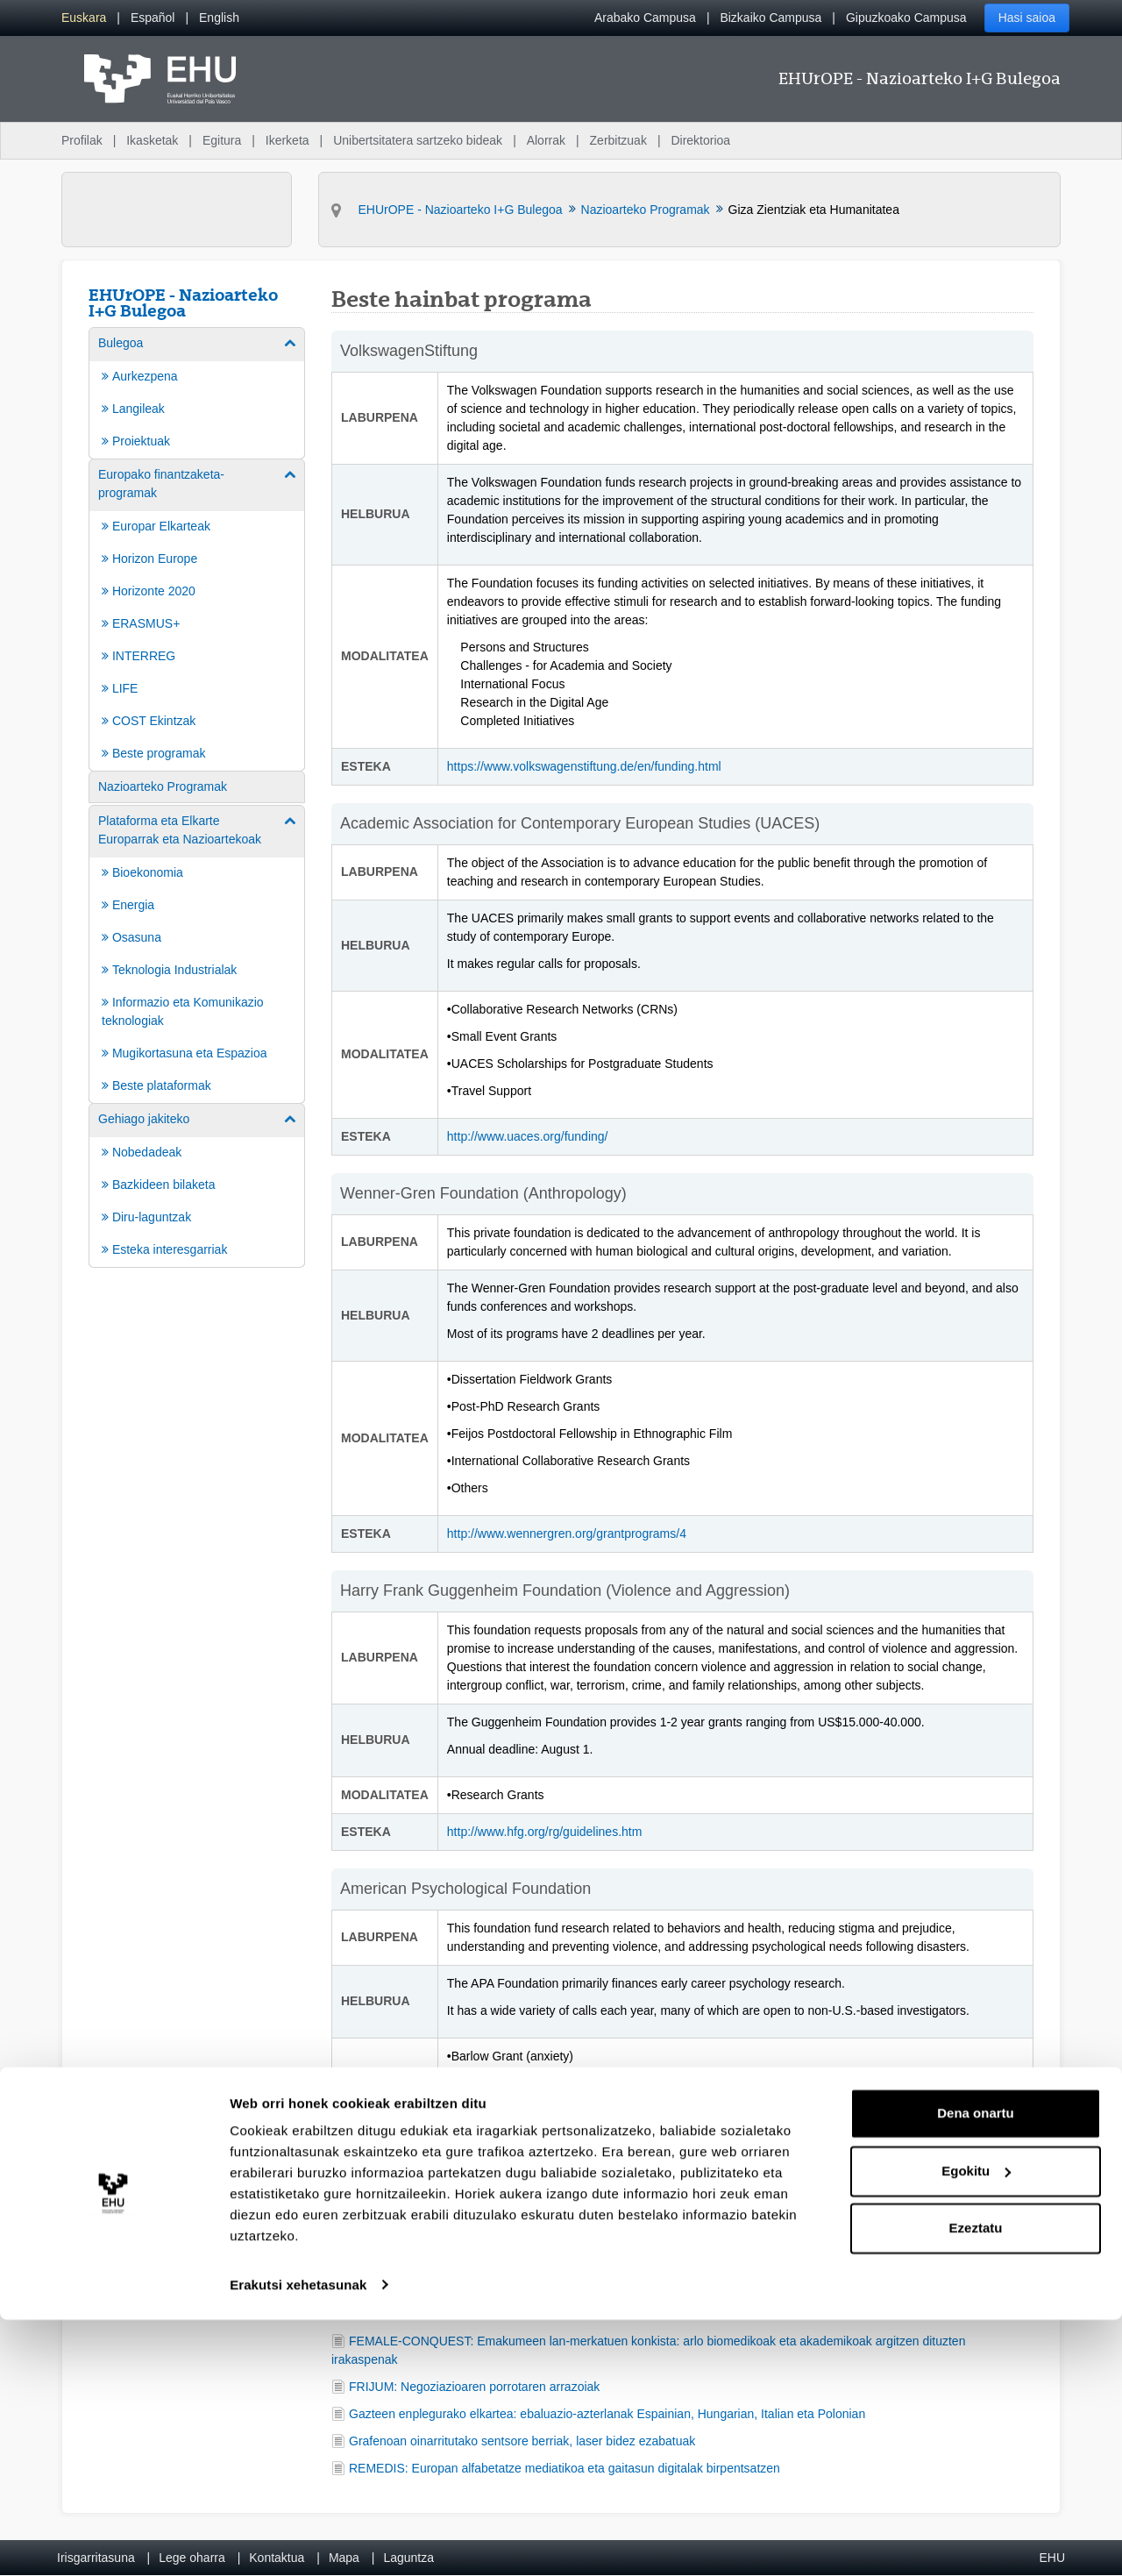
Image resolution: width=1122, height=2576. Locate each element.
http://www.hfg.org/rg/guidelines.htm (545, 1832)
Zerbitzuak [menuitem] (618, 140)
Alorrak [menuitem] (546, 140)
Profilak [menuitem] (82, 140)
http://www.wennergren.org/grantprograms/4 (566, 1533)
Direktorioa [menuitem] (700, 140)
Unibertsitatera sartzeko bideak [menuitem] (417, 140)
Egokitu (976, 2427)
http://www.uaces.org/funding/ (527, 1136)
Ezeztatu (976, 2485)
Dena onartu (975, 2370)
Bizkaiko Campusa (770, 18)
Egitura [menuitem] (221, 140)
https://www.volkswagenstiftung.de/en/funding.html (586, 766)
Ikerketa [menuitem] (287, 140)
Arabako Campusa (645, 18)
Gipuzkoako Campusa (906, 18)
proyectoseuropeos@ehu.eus (523, 2256)
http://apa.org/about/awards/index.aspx (552, 2210)
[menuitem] (84, 18)
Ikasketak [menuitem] (152, 140)
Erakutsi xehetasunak (298, 2541)
